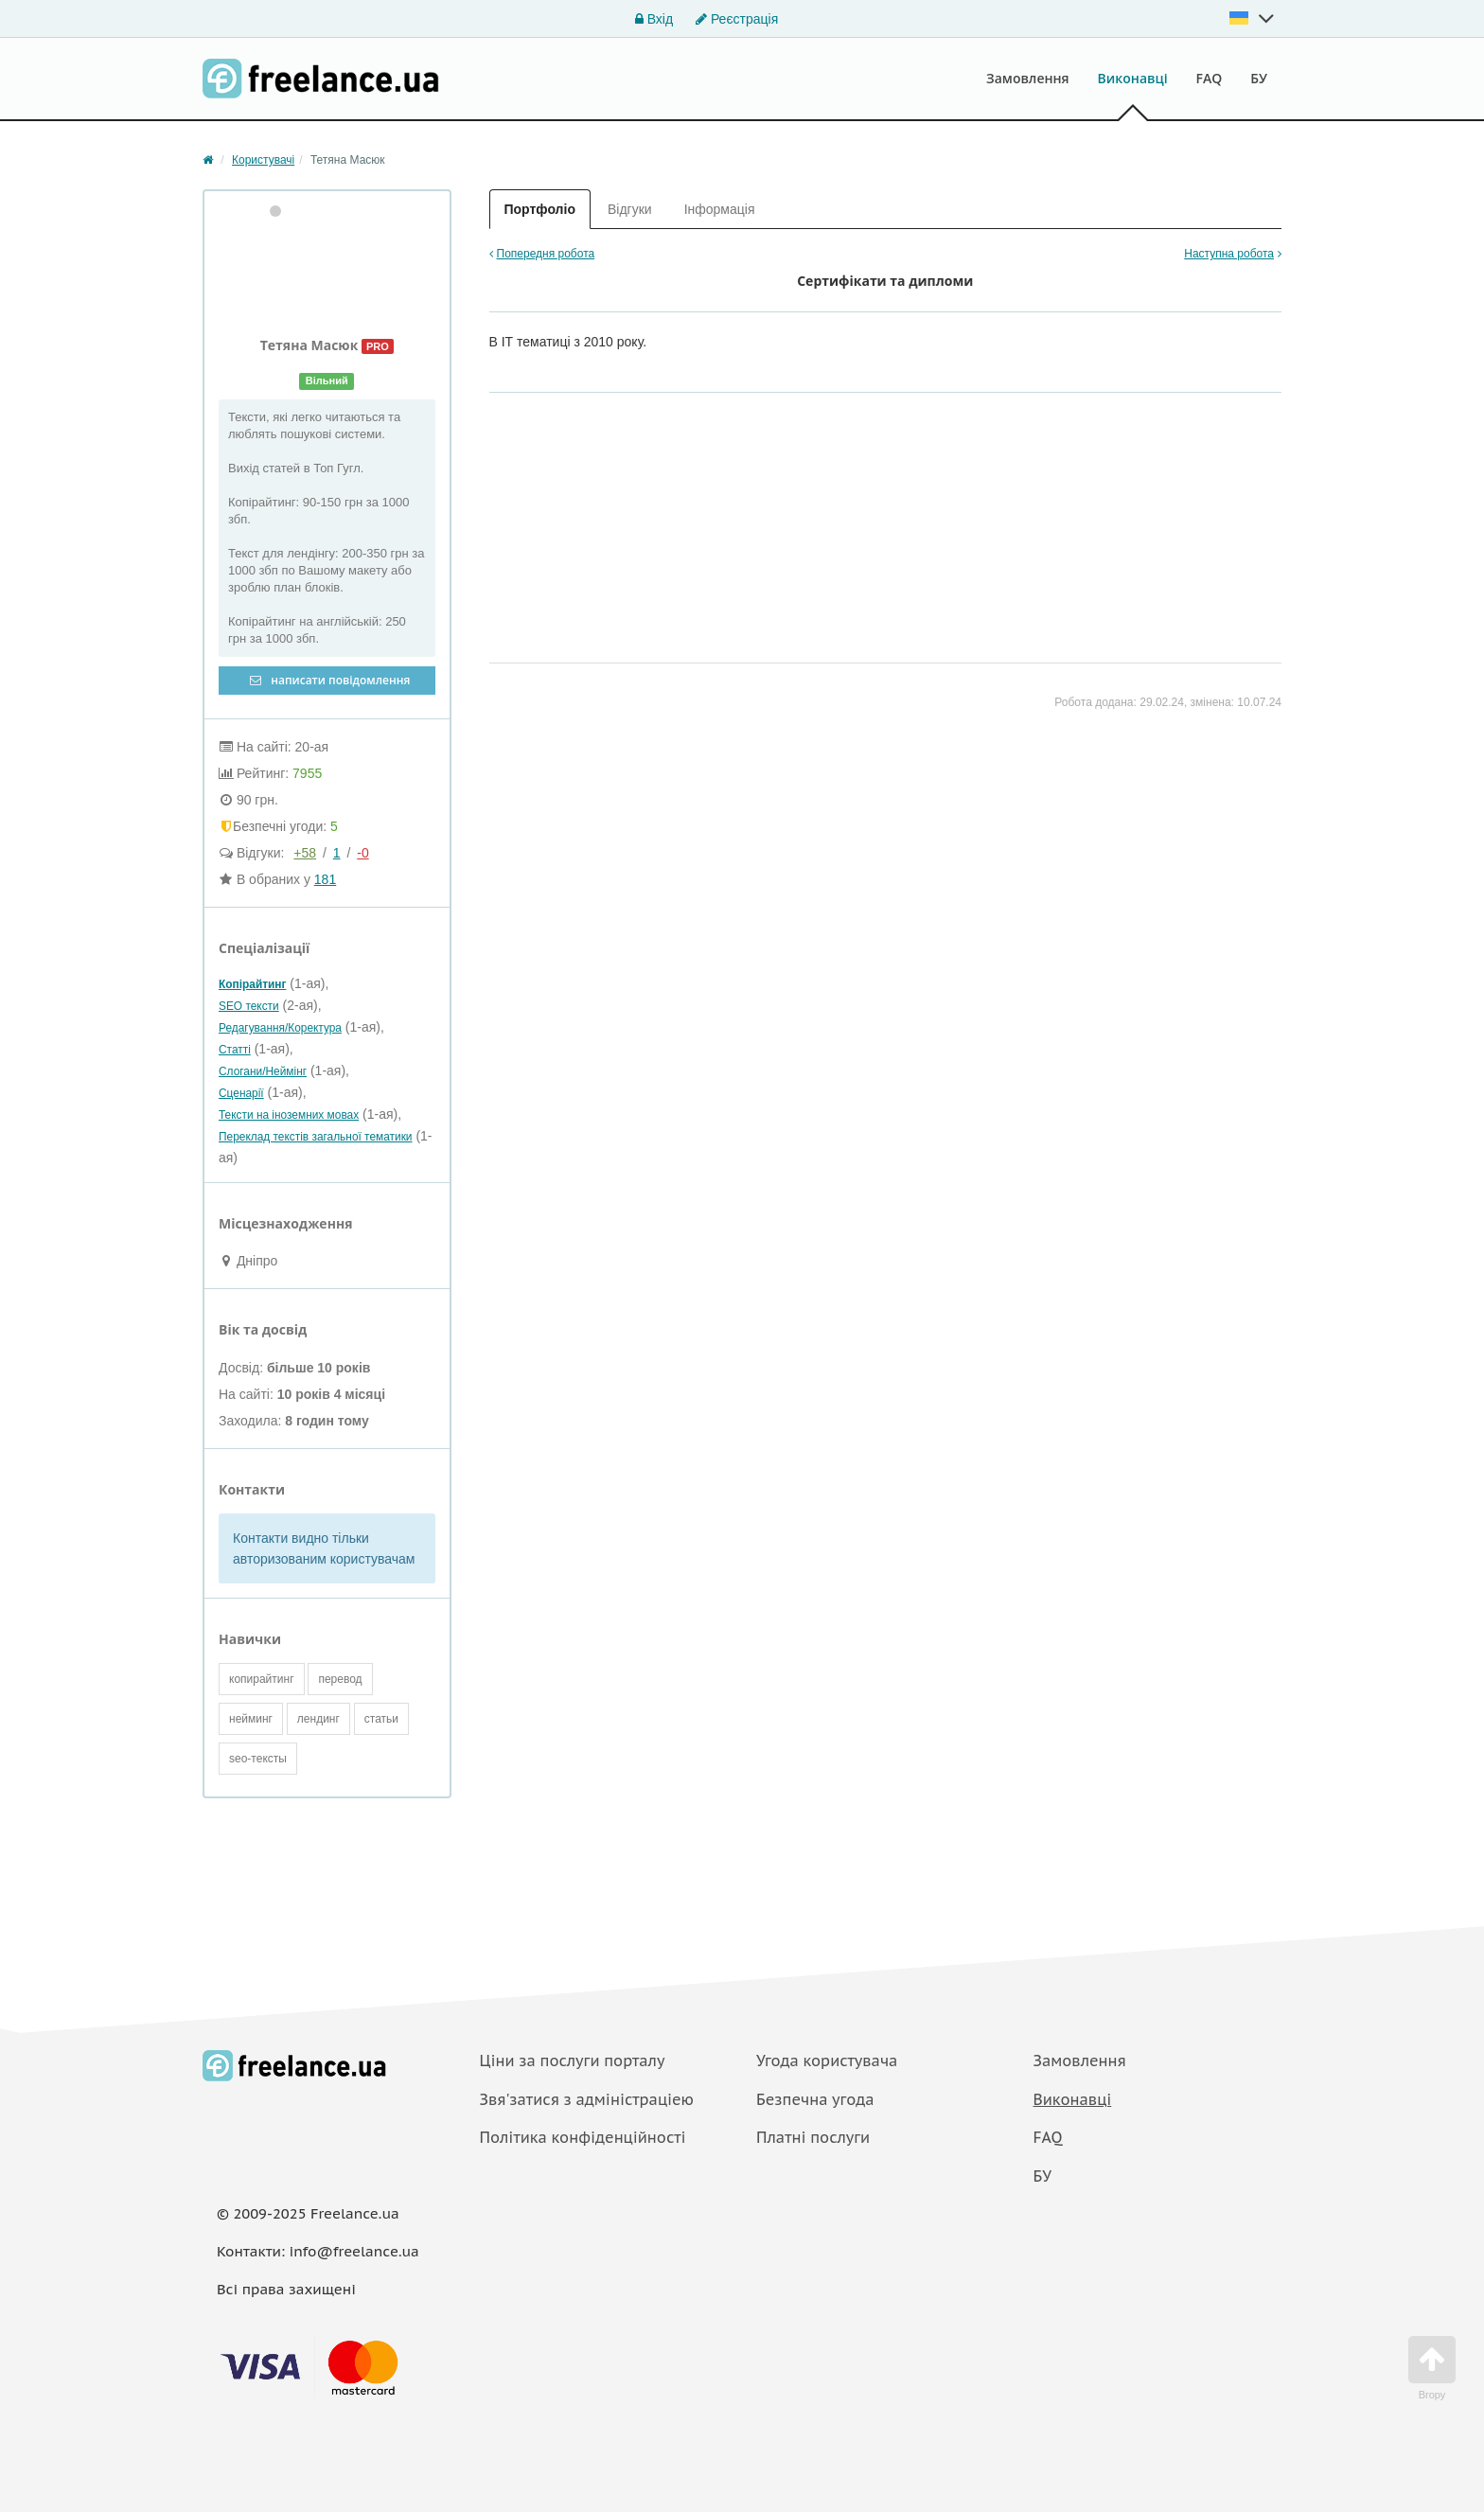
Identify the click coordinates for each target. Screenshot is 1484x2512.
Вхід (654, 19)
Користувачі (263, 160)
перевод (340, 1679)
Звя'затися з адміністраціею (587, 2099)
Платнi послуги (813, 2137)
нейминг (251, 1718)
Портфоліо (539, 209)
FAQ (1209, 78)
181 (325, 879)
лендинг (318, 1718)
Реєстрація (737, 19)
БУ (1258, 78)
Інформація (719, 209)
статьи (381, 1718)
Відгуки (630, 209)
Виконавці (1133, 78)
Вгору (1432, 2368)
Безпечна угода (815, 2099)
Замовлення (1027, 78)
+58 (304, 852)
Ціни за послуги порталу (572, 2060)
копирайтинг (261, 1679)
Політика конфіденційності (583, 2137)
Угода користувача (826, 2060)
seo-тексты (258, 1758)
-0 (362, 852)
